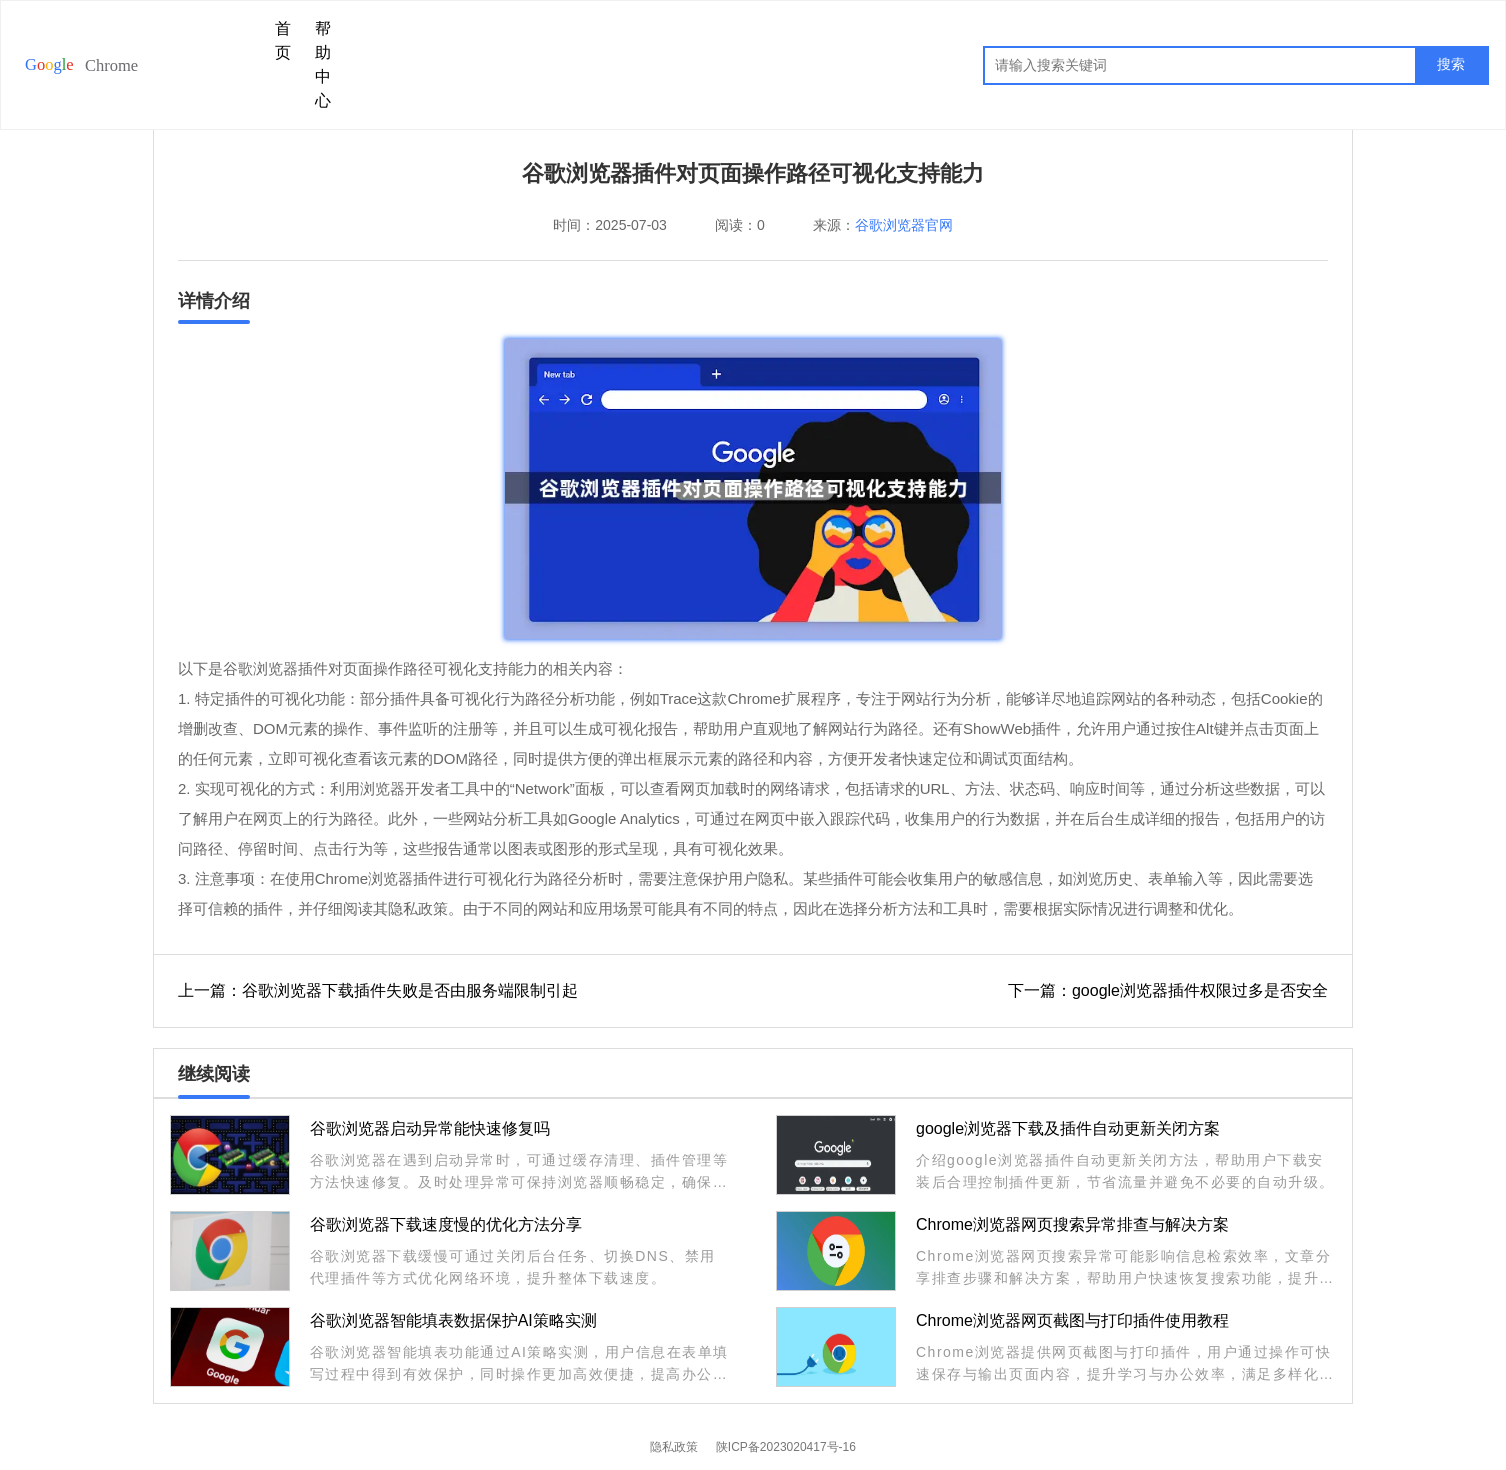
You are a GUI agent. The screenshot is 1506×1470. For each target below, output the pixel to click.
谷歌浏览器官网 (904, 225)
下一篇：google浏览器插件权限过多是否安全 (1168, 990)
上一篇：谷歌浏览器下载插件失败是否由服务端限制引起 (378, 990)
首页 (283, 40)
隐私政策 (674, 1447)
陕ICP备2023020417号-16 (786, 1447)
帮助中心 (323, 64)
